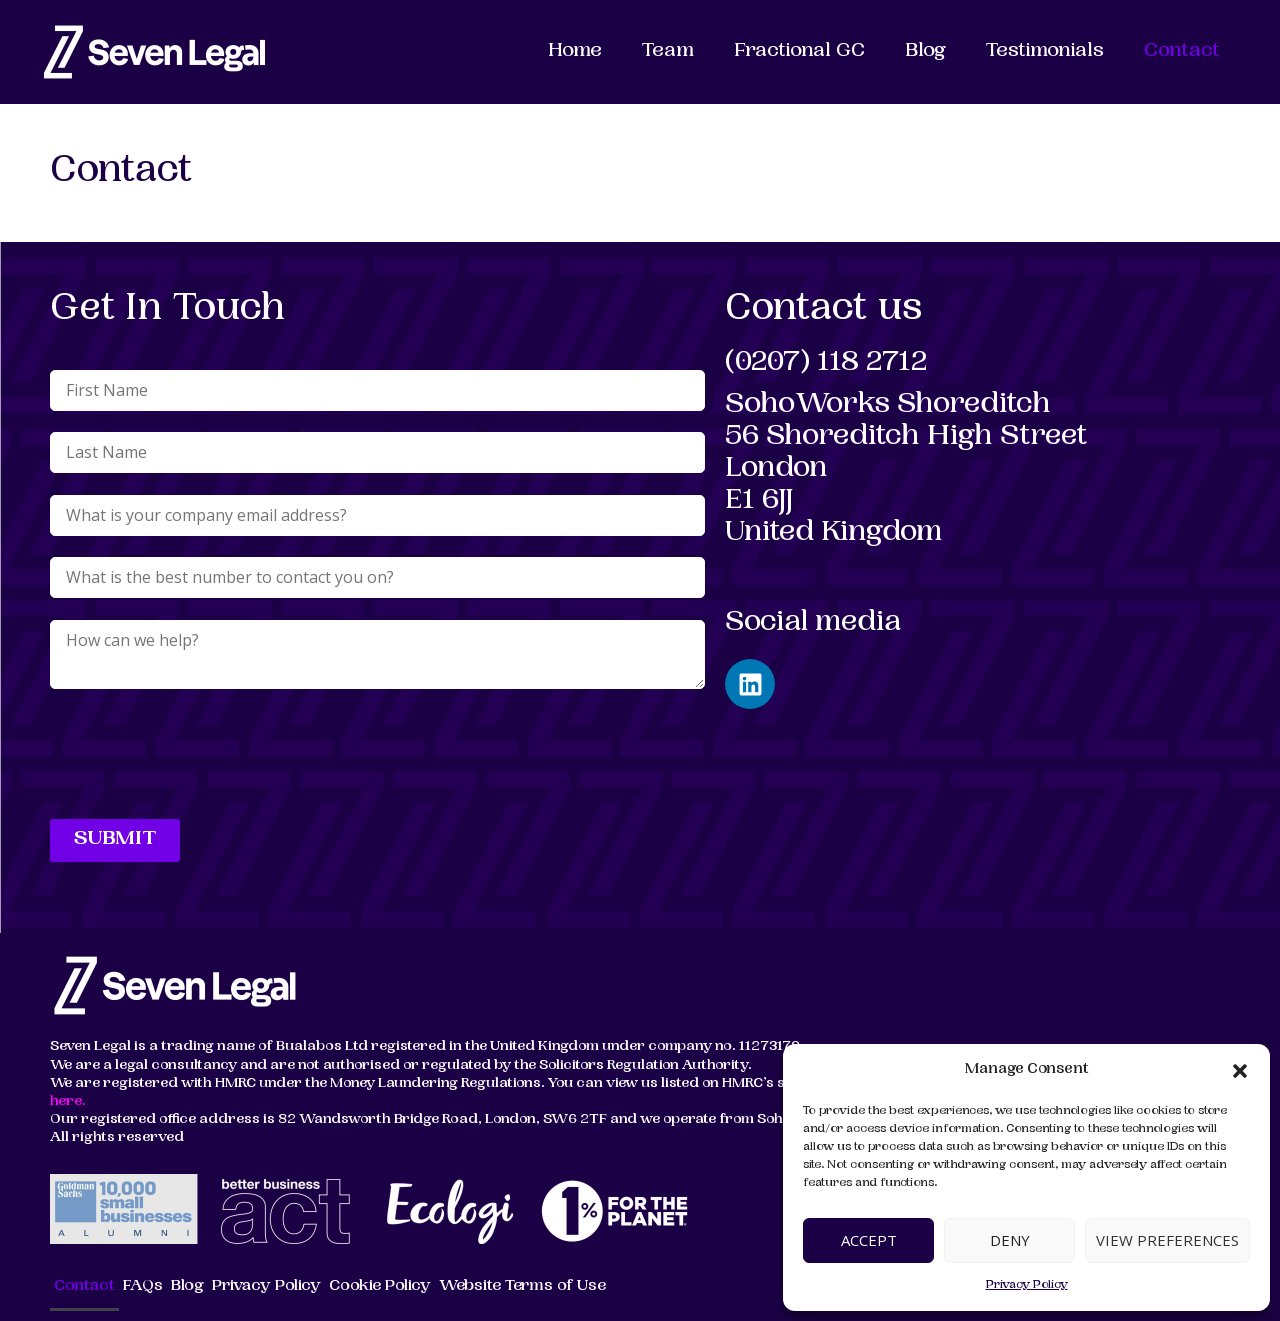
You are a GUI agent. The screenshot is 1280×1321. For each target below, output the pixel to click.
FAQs (143, 1286)
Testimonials (1045, 52)
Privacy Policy (1027, 1285)
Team (668, 52)
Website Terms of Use (522, 1286)
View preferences (1167, 1240)
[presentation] (202, 758)
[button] (1240, 1071)
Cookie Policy (380, 1286)
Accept (869, 1240)
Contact (1182, 52)
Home (575, 52)
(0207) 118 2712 (826, 364)
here (66, 1102)
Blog (925, 52)
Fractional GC (799, 52)
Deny (1010, 1240)
